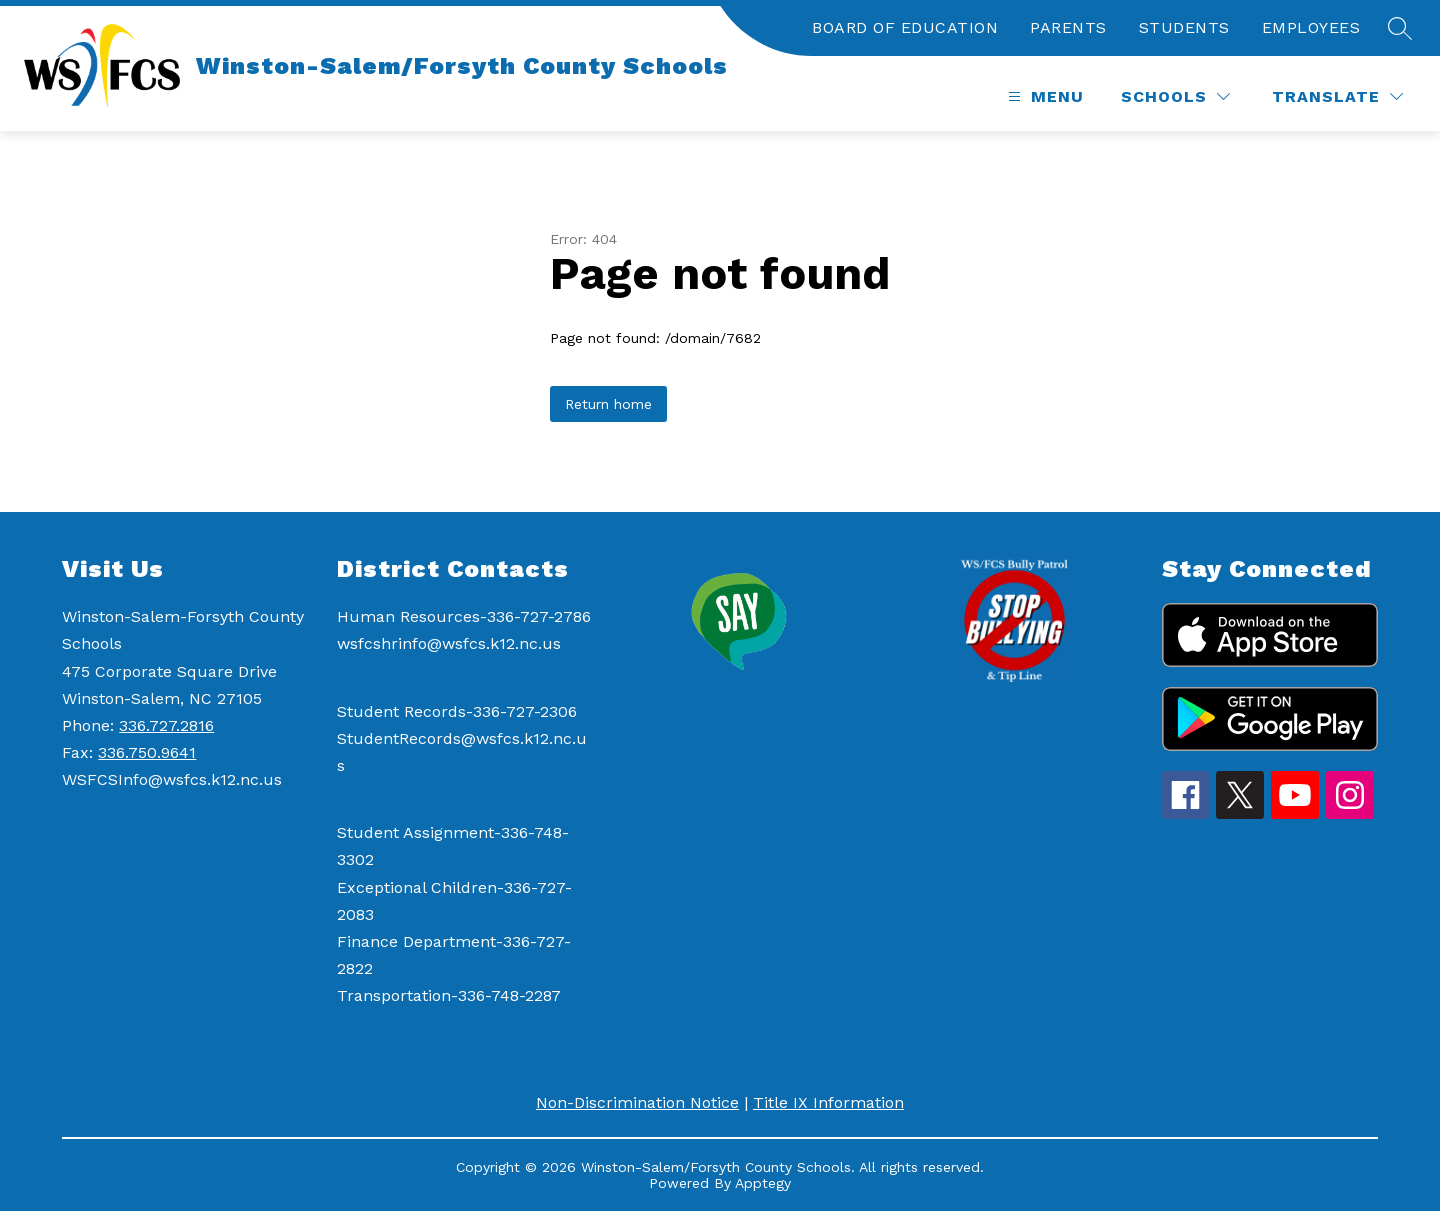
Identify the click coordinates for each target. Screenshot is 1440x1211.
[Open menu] (1043, 96)
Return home (608, 404)
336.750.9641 (147, 752)
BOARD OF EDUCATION (905, 27)
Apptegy (763, 1183)
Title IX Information (828, 1102)
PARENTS (1068, 27)
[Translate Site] (1337, 96)
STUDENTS (1184, 27)
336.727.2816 (166, 725)
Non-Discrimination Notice (637, 1102)
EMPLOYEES (1311, 27)
